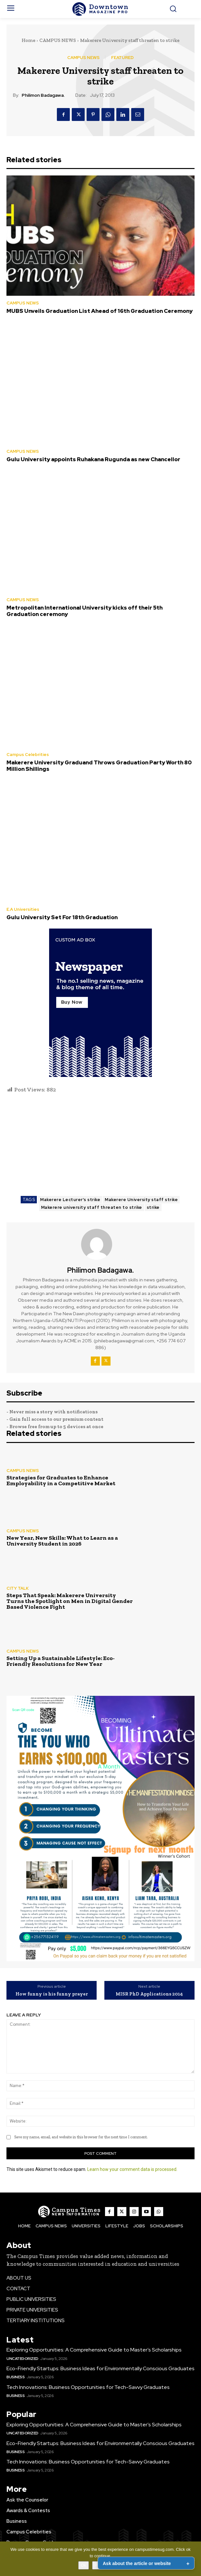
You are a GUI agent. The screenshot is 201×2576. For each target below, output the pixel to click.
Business (15, 2377)
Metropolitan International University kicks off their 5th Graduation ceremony (84, 611)
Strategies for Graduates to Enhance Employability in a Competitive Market (60, 1480)
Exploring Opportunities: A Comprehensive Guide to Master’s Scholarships (94, 2349)
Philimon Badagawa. (43, 95)
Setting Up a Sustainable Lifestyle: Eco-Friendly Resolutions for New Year (60, 1661)
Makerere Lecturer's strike (70, 1199)
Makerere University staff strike (141, 1199)
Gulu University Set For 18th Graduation (62, 917)
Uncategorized (22, 2358)
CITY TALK (17, 1588)
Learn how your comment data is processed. (132, 2169)
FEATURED (122, 57)
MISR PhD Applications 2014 (149, 1994)
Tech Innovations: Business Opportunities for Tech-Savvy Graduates (88, 2387)
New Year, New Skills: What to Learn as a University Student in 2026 (62, 1540)
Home (28, 40)
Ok (83, 2565)
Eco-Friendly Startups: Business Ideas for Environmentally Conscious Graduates (100, 2368)
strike (153, 1207)
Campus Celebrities (27, 754)
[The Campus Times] (100, 9)
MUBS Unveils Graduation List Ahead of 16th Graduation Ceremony (99, 310)
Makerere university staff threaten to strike (91, 1207)
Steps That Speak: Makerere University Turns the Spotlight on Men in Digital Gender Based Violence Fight (69, 1601)
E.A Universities (22, 909)
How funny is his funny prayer (52, 1994)
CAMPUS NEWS (57, 40)
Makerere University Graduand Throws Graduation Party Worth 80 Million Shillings (99, 765)
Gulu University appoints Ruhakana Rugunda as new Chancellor (93, 459)
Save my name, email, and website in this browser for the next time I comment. (81, 2137)
